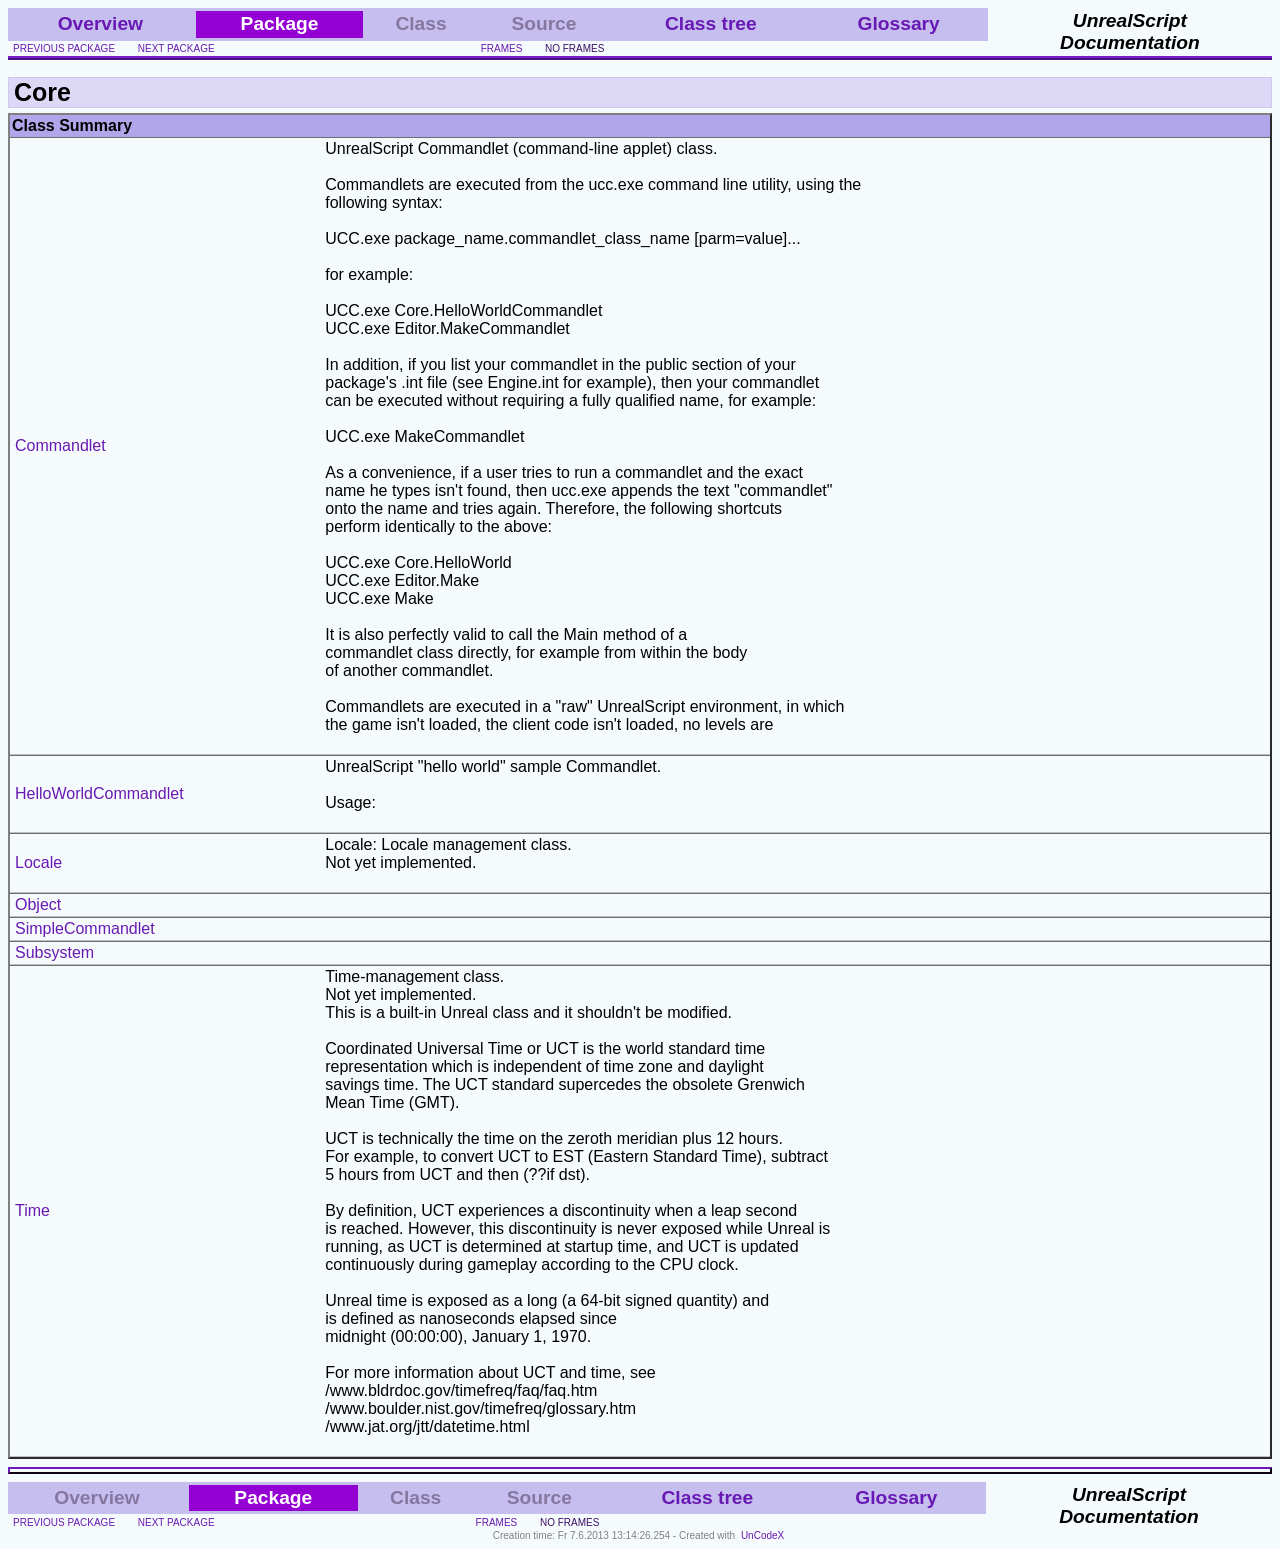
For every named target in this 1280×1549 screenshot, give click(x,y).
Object (38, 904)
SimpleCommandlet (85, 928)
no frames (574, 48)
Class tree (711, 23)
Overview (100, 23)
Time (32, 1210)
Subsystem (54, 952)
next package (176, 48)
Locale (38, 862)
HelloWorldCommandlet (99, 793)
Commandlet (60, 445)
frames (502, 48)
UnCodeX (762, 1535)
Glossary (899, 23)
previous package (64, 48)
